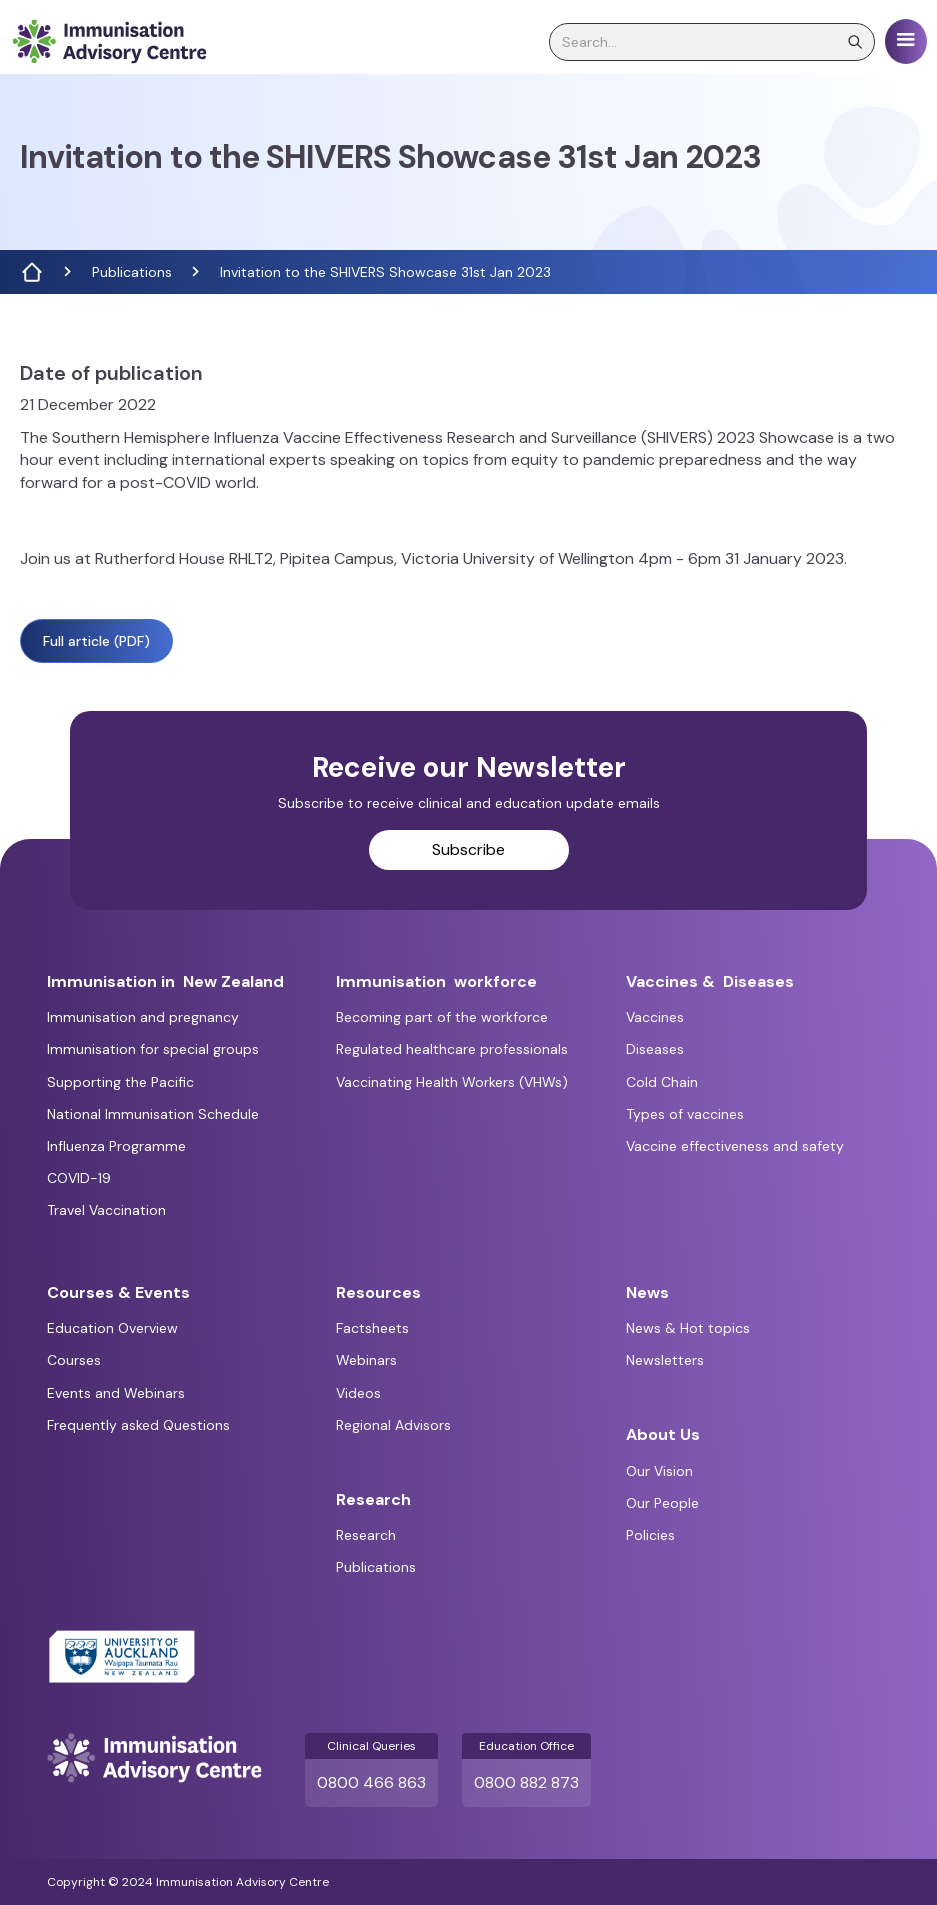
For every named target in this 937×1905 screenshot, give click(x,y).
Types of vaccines (685, 1114)
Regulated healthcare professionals (452, 1049)
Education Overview (112, 1328)
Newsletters (665, 1360)
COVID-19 (79, 1178)
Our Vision (659, 1471)
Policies (650, 1535)
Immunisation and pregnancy (143, 1017)
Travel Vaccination (106, 1210)
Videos (358, 1393)
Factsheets (372, 1328)
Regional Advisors (393, 1425)
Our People (662, 1503)
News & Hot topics (688, 1328)
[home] (109, 41)
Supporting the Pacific (120, 1082)
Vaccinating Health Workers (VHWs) (452, 1082)
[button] (906, 41)
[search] (712, 42)
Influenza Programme (116, 1146)
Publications (132, 272)
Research (366, 1535)
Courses (74, 1360)
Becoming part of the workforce (442, 1017)
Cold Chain (662, 1082)
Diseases (655, 1049)
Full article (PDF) (96, 641)
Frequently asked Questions (138, 1425)
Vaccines (655, 1017)
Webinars (366, 1360)
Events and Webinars (116, 1393)
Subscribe (468, 849)
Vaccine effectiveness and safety (735, 1146)
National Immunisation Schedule (153, 1114)
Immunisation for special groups (153, 1049)
